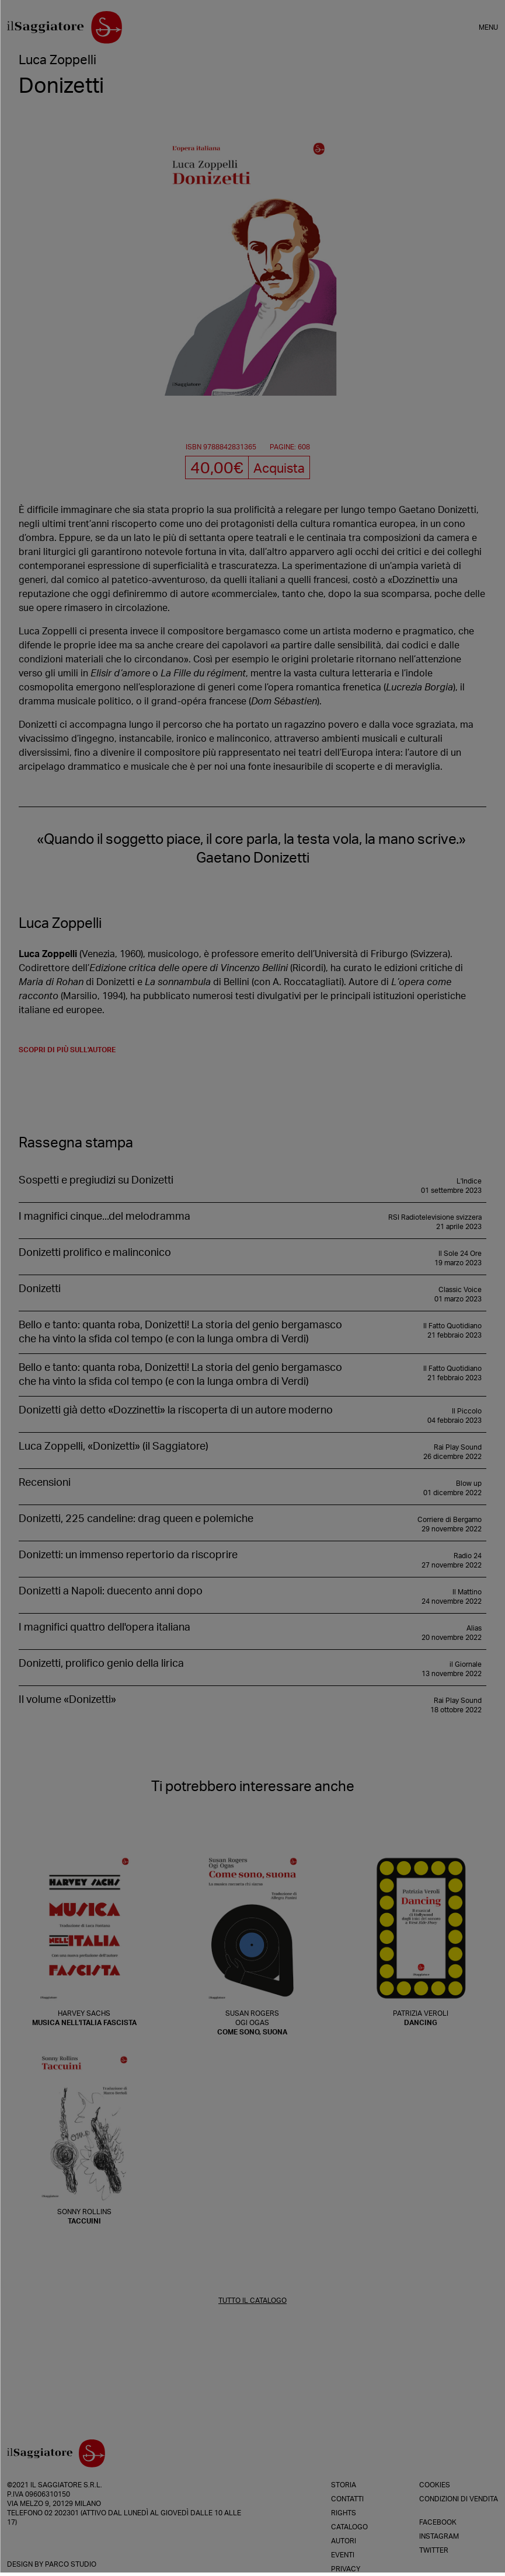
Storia (343, 2484)
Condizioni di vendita (458, 2498)
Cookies (434, 2484)
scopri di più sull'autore (67, 1049)
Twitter (433, 2550)
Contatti (347, 2498)
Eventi (342, 2554)
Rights (343, 2512)
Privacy (345, 2568)
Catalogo (349, 2526)
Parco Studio (70, 2564)
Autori (343, 2540)
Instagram (439, 2536)
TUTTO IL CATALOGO (252, 2300)
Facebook (438, 2522)
